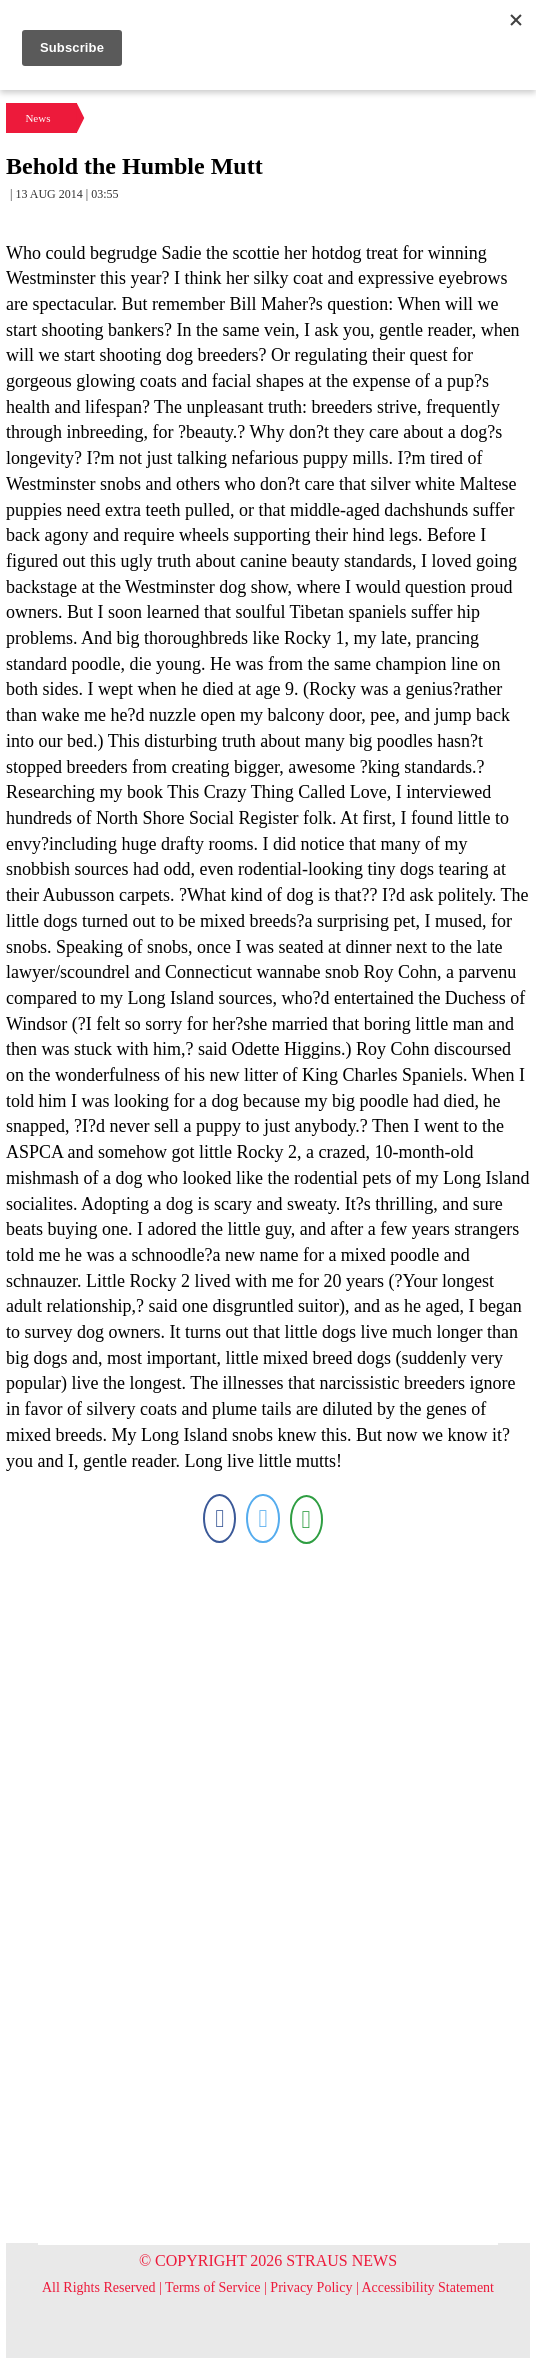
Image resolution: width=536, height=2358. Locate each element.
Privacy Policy (311, 2287)
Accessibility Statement (427, 2287)
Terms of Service (212, 2287)
